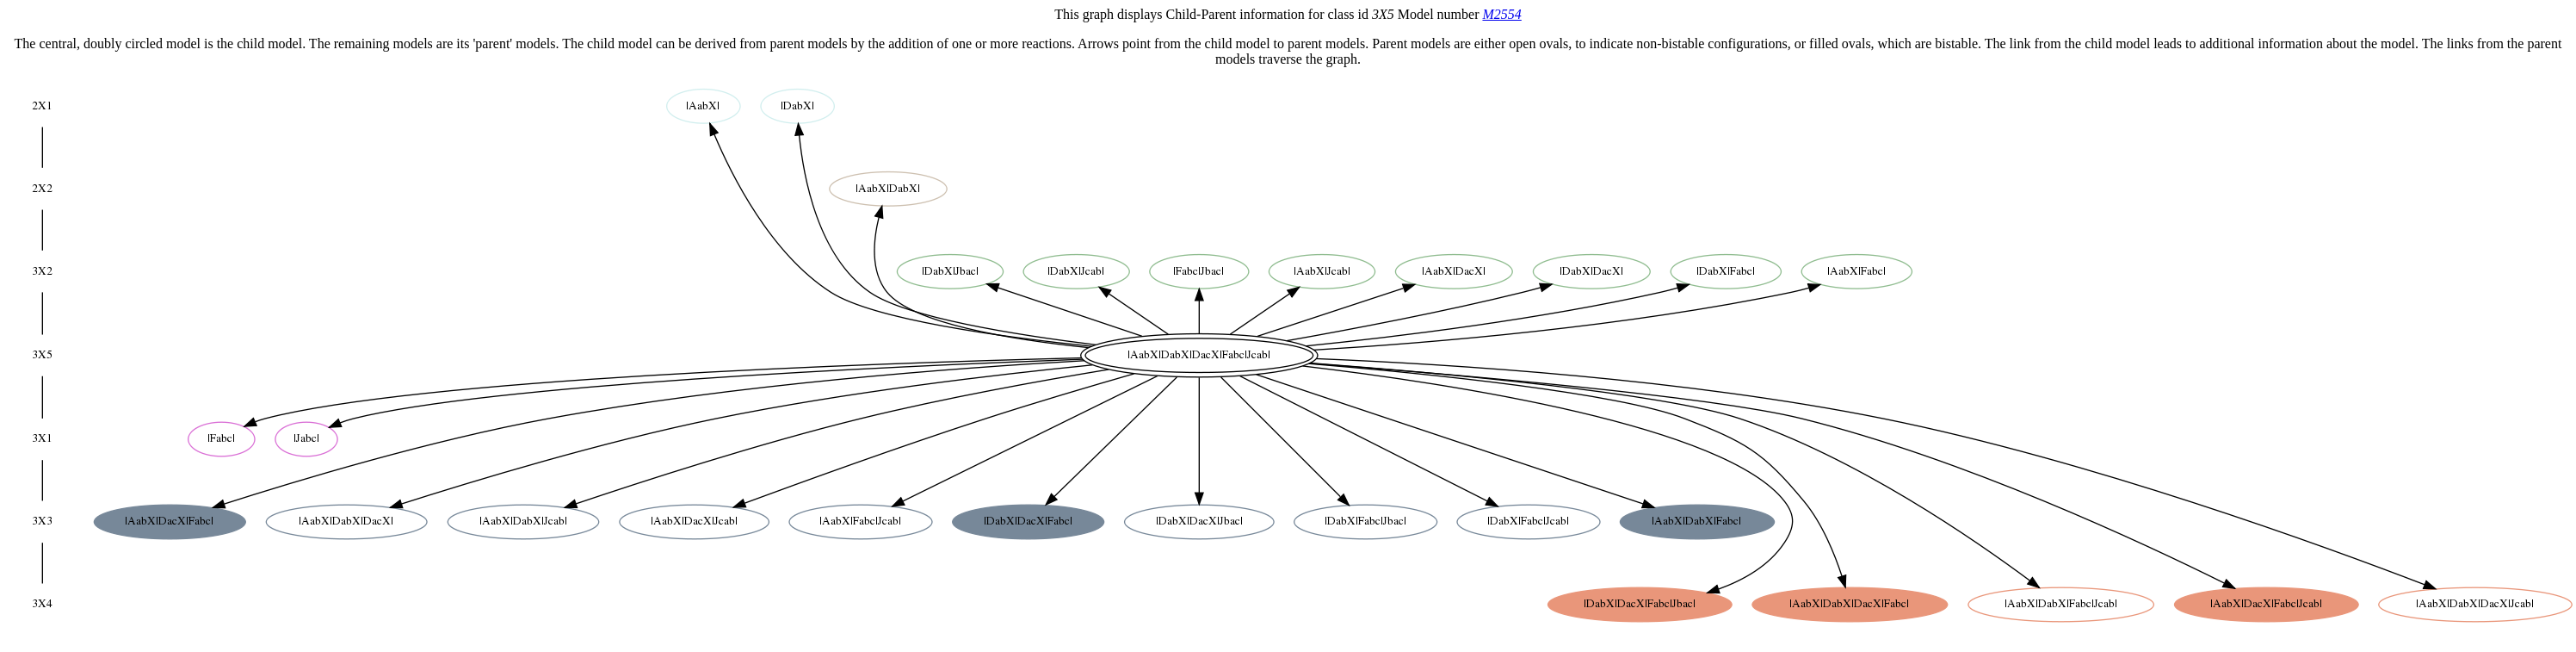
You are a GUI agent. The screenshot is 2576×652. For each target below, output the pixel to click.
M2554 (1501, 14)
